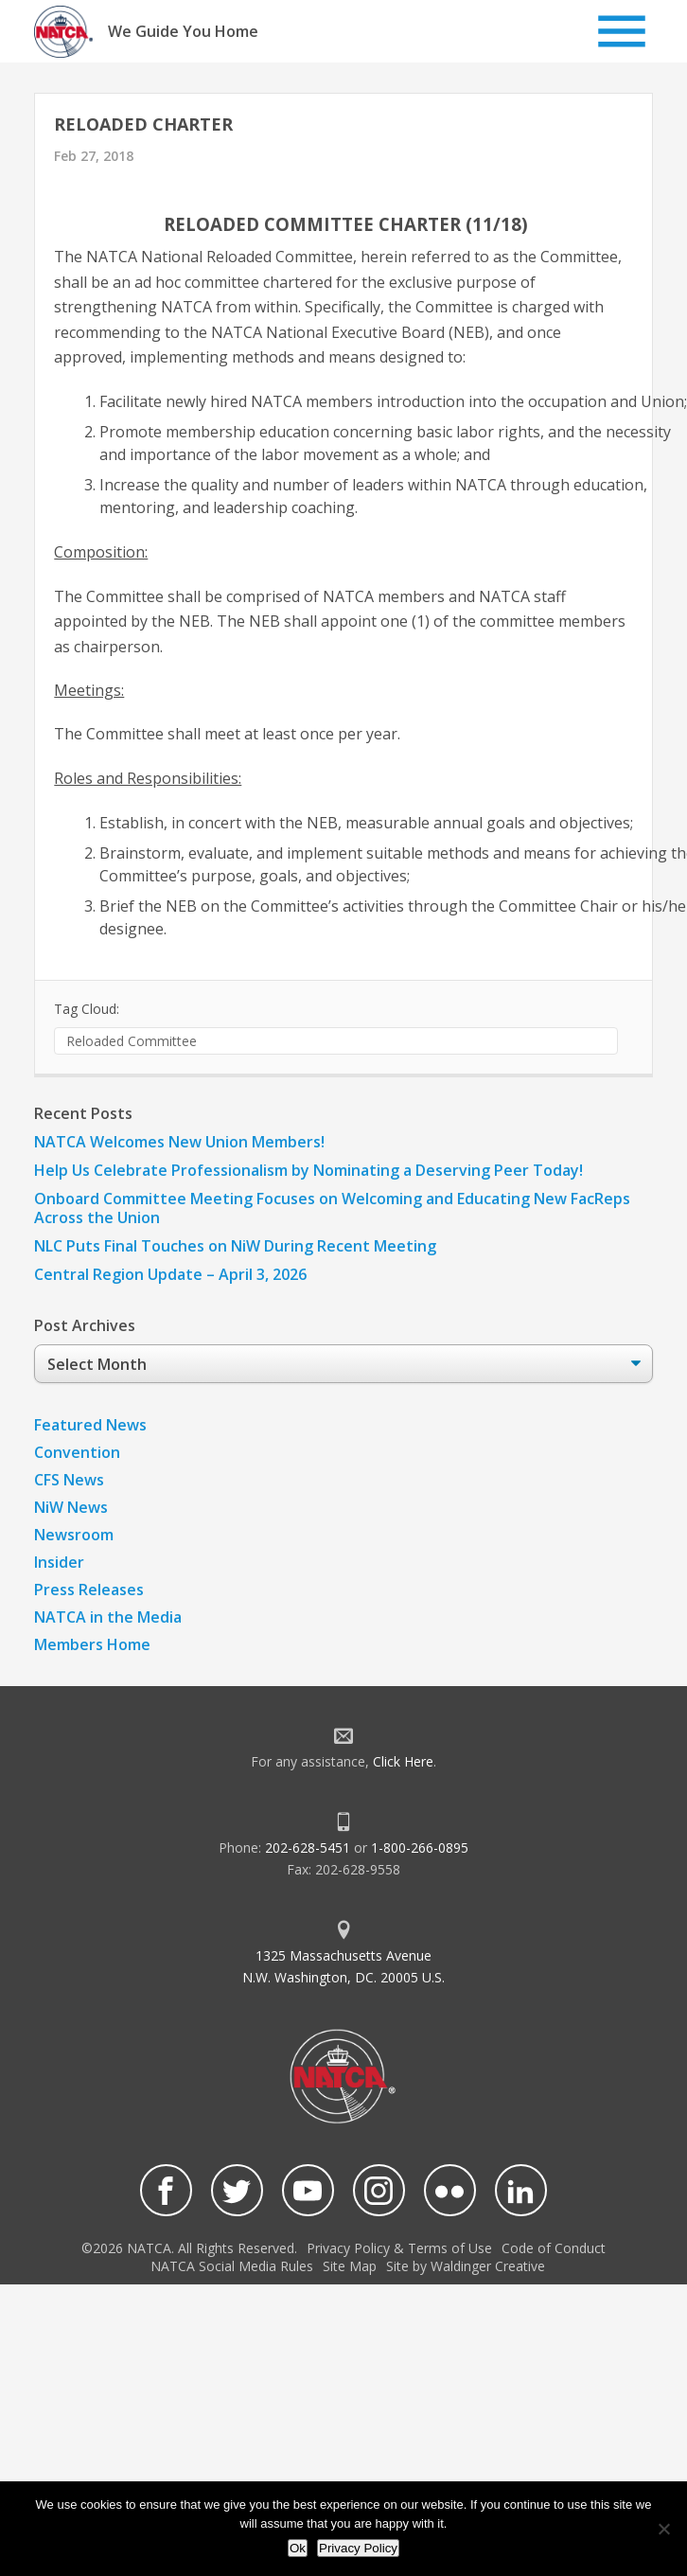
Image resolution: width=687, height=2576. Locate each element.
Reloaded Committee (131, 1041)
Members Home (92, 1644)
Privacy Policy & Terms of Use (399, 2248)
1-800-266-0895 (419, 1847)
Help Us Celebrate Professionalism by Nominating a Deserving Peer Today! (308, 1170)
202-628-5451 (307, 1847)
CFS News (69, 1479)
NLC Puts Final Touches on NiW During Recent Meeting (235, 1245)
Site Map (350, 2266)
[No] (663, 2528)
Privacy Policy (358, 2548)
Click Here (403, 1761)
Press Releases (89, 1589)
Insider (59, 1562)
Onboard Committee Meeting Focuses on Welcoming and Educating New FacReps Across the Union (332, 1208)
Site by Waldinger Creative (465, 2266)
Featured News (90, 1424)
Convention (77, 1452)
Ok (298, 2548)
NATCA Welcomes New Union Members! (179, 1141)
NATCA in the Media (108, 1617)
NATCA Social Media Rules (231, 2266)
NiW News (71, 1507)
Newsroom (74, 1534)
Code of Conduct (554, 2248)
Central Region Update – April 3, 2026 (170, 1274)
